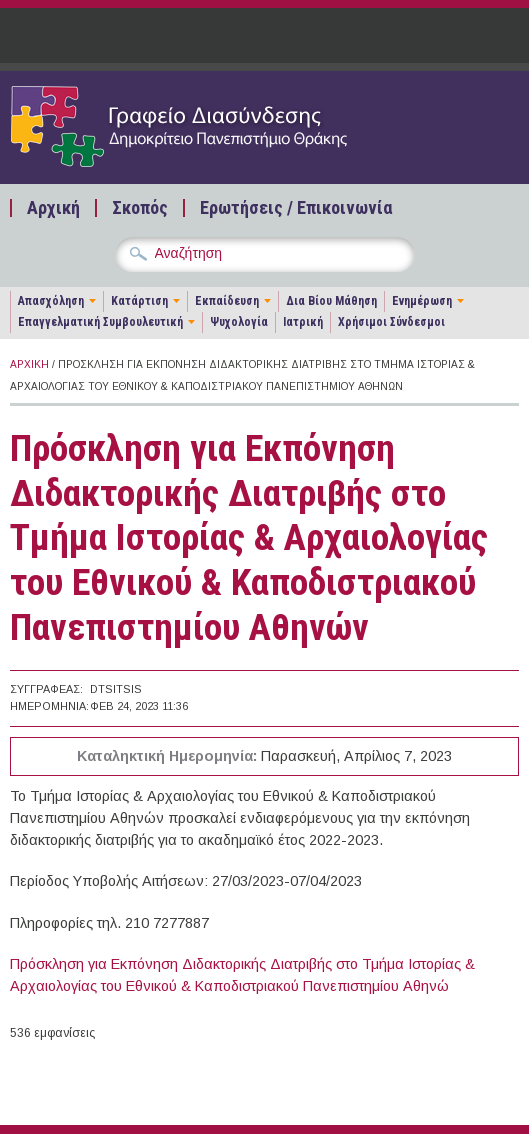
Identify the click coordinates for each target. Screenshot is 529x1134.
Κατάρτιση (139, 301)
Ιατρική (303, 322)
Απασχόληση (51, 301)
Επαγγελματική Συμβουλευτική (100, 322)
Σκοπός (140, 208)
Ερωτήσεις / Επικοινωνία (296, 208)
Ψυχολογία (239, 322)
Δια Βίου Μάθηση (331, 301)
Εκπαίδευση (227, 301)
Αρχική (53, 208)
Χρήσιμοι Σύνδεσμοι (391, 322)
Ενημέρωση (422, 301)
